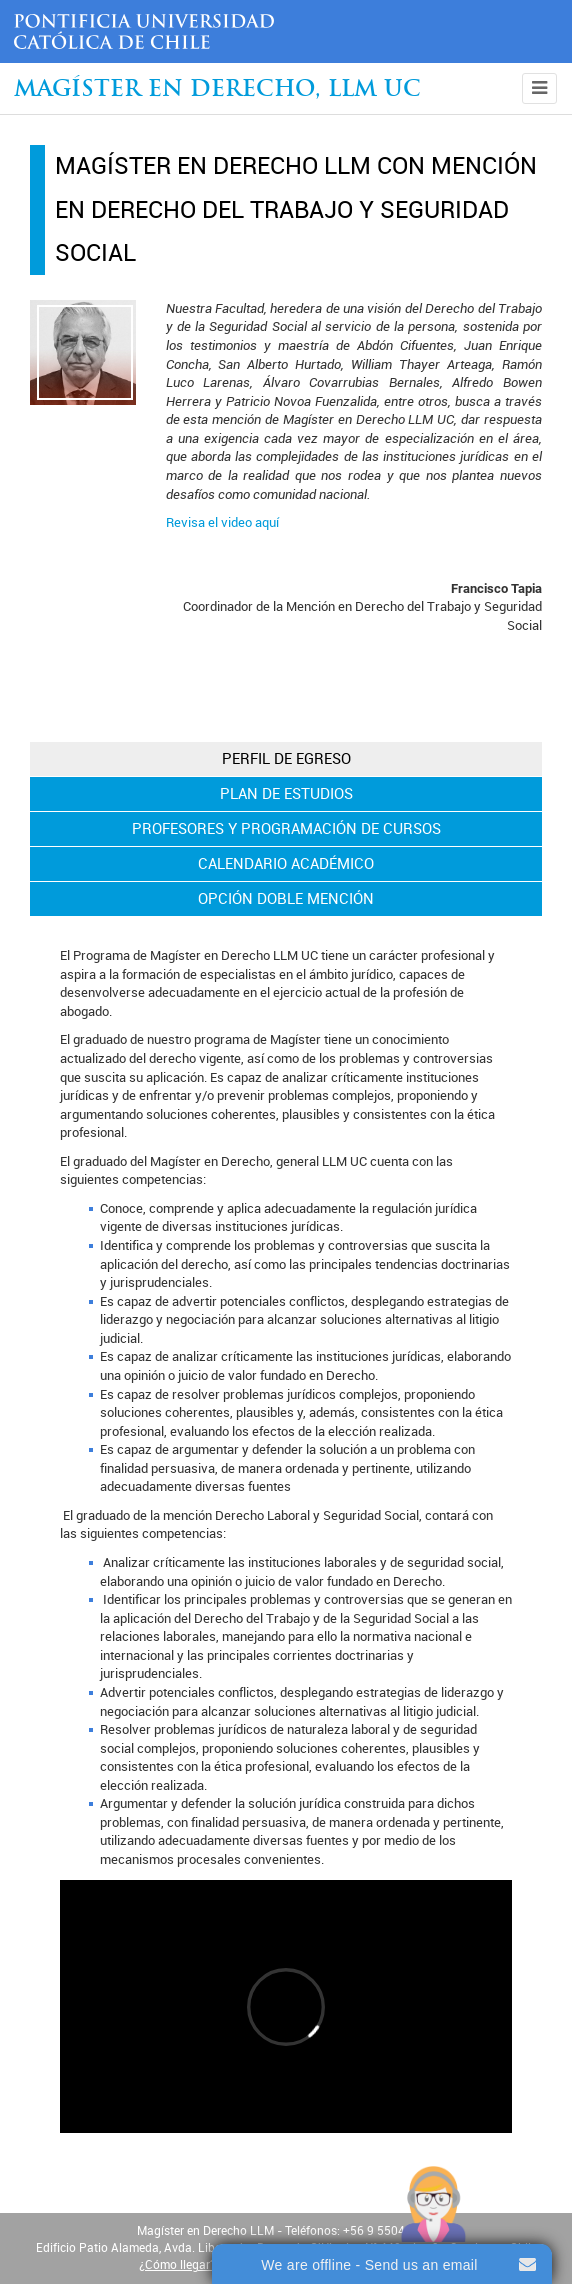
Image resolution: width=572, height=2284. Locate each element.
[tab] (286, 759)
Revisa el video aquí (222, 522)
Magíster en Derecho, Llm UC (217, 90)
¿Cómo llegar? (177, 2265)
